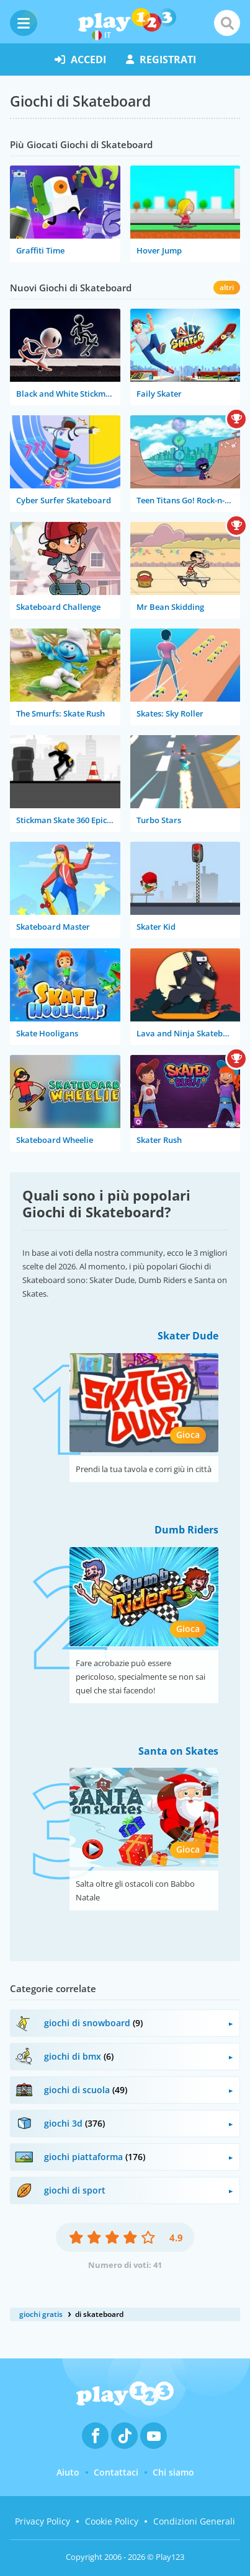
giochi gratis (41, 2314)
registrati (161, 59)
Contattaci (116, 2472)
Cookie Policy (111, 2521)
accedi (80, 59)
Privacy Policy (42, 2521)
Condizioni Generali (194, 2521)
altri (227, 287)
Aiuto (67, 2472)
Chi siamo (173, 2472)
